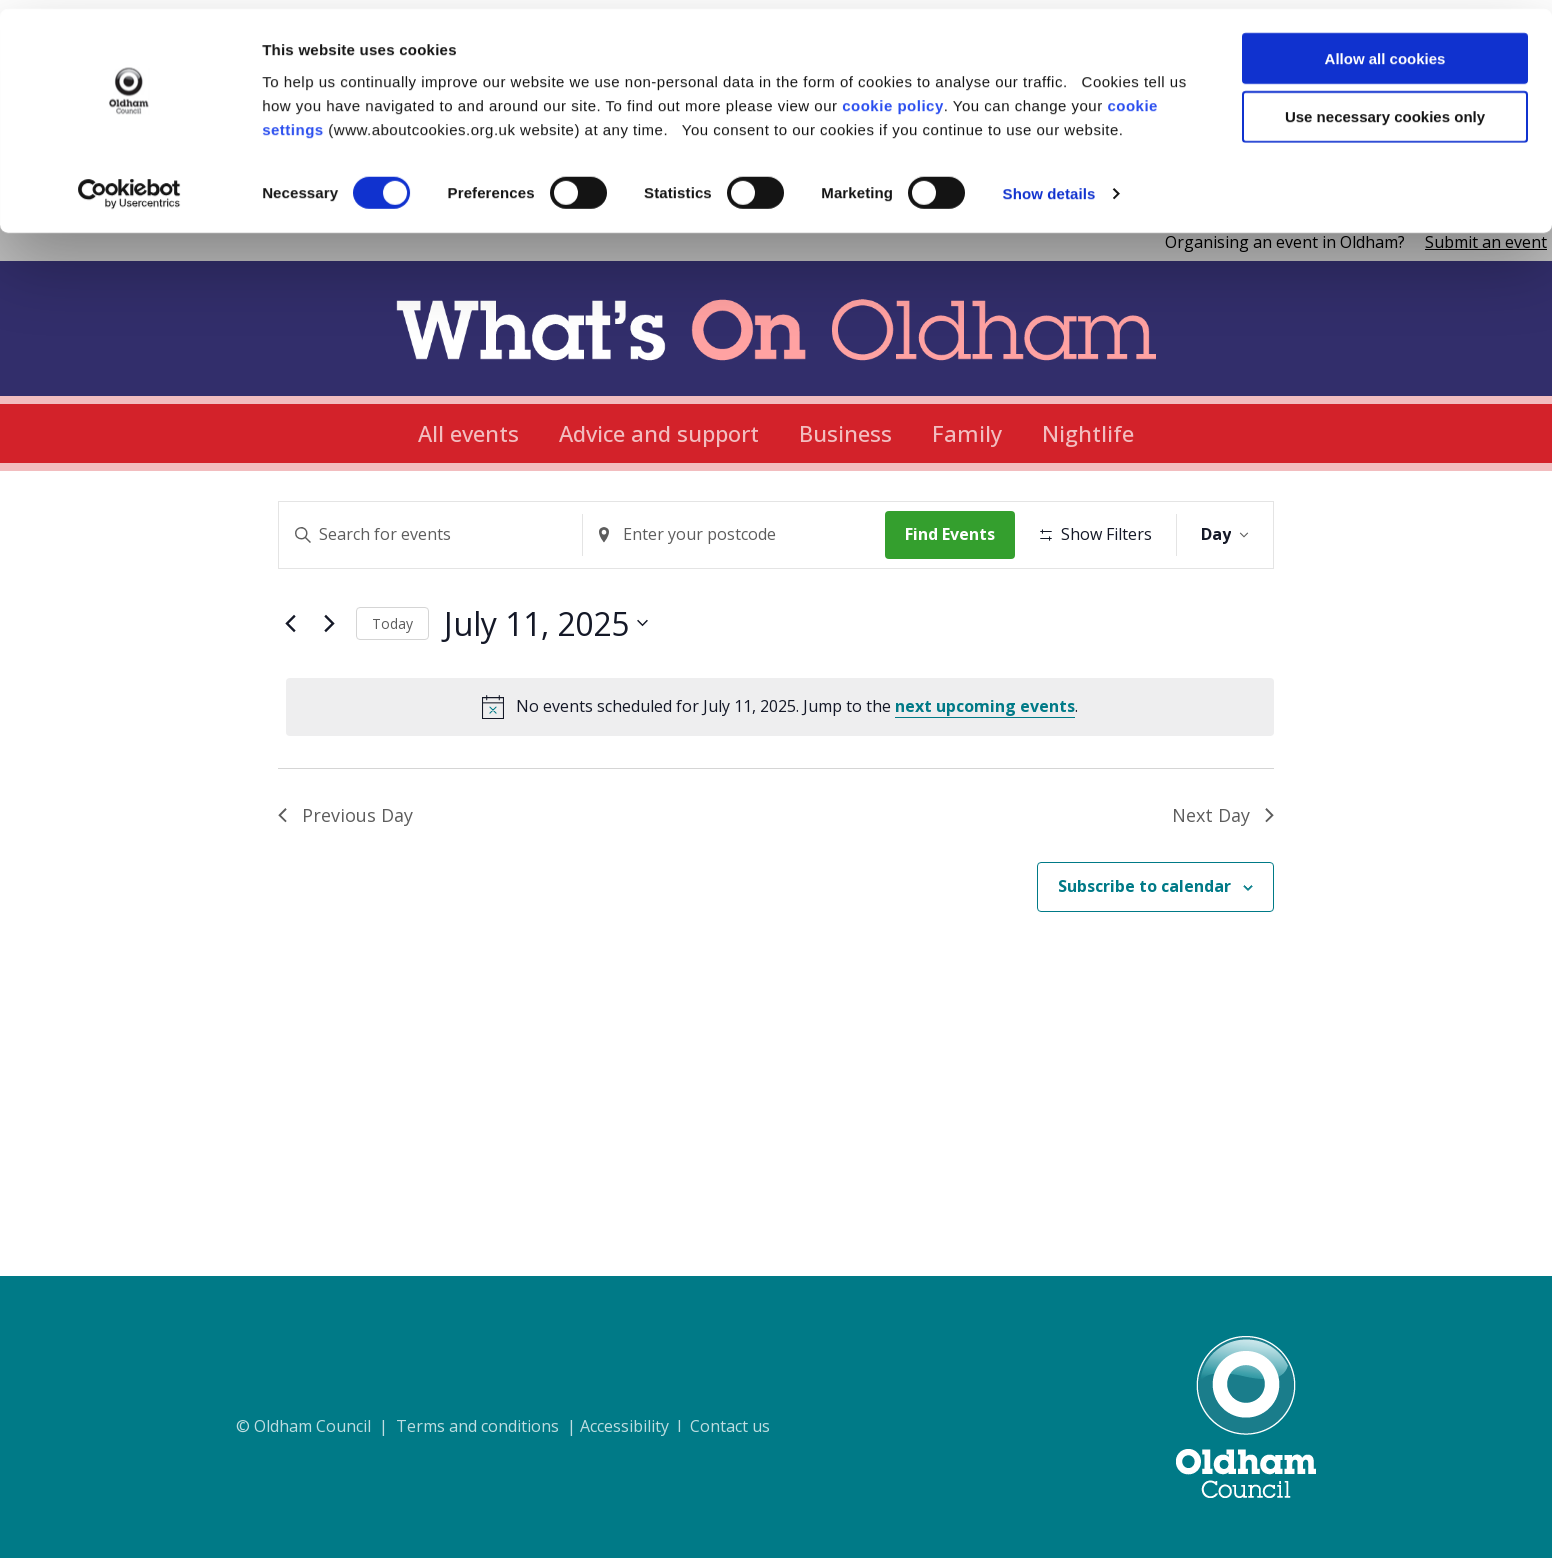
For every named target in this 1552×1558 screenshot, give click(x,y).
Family (967, 433)
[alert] (780, 768)
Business (845, 433)
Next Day (1223, 876)
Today (392, 684)
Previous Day (345, 876)
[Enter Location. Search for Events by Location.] (739, 535)
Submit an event (1486, 242)
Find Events (957, 534)
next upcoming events (985, 767)
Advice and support (659, 433)
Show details (1049, 185)
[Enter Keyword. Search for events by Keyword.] (432, 535)
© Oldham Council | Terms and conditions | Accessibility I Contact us (503, 1426)
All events (468, 433)
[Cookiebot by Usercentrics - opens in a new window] (129, 186)
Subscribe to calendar (1144, 948)
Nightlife (1088, 433)
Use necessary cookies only (1385, 108)
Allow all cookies (1385, 49)
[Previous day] (290, 685)
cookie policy (893, 96)
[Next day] (329, 685)
